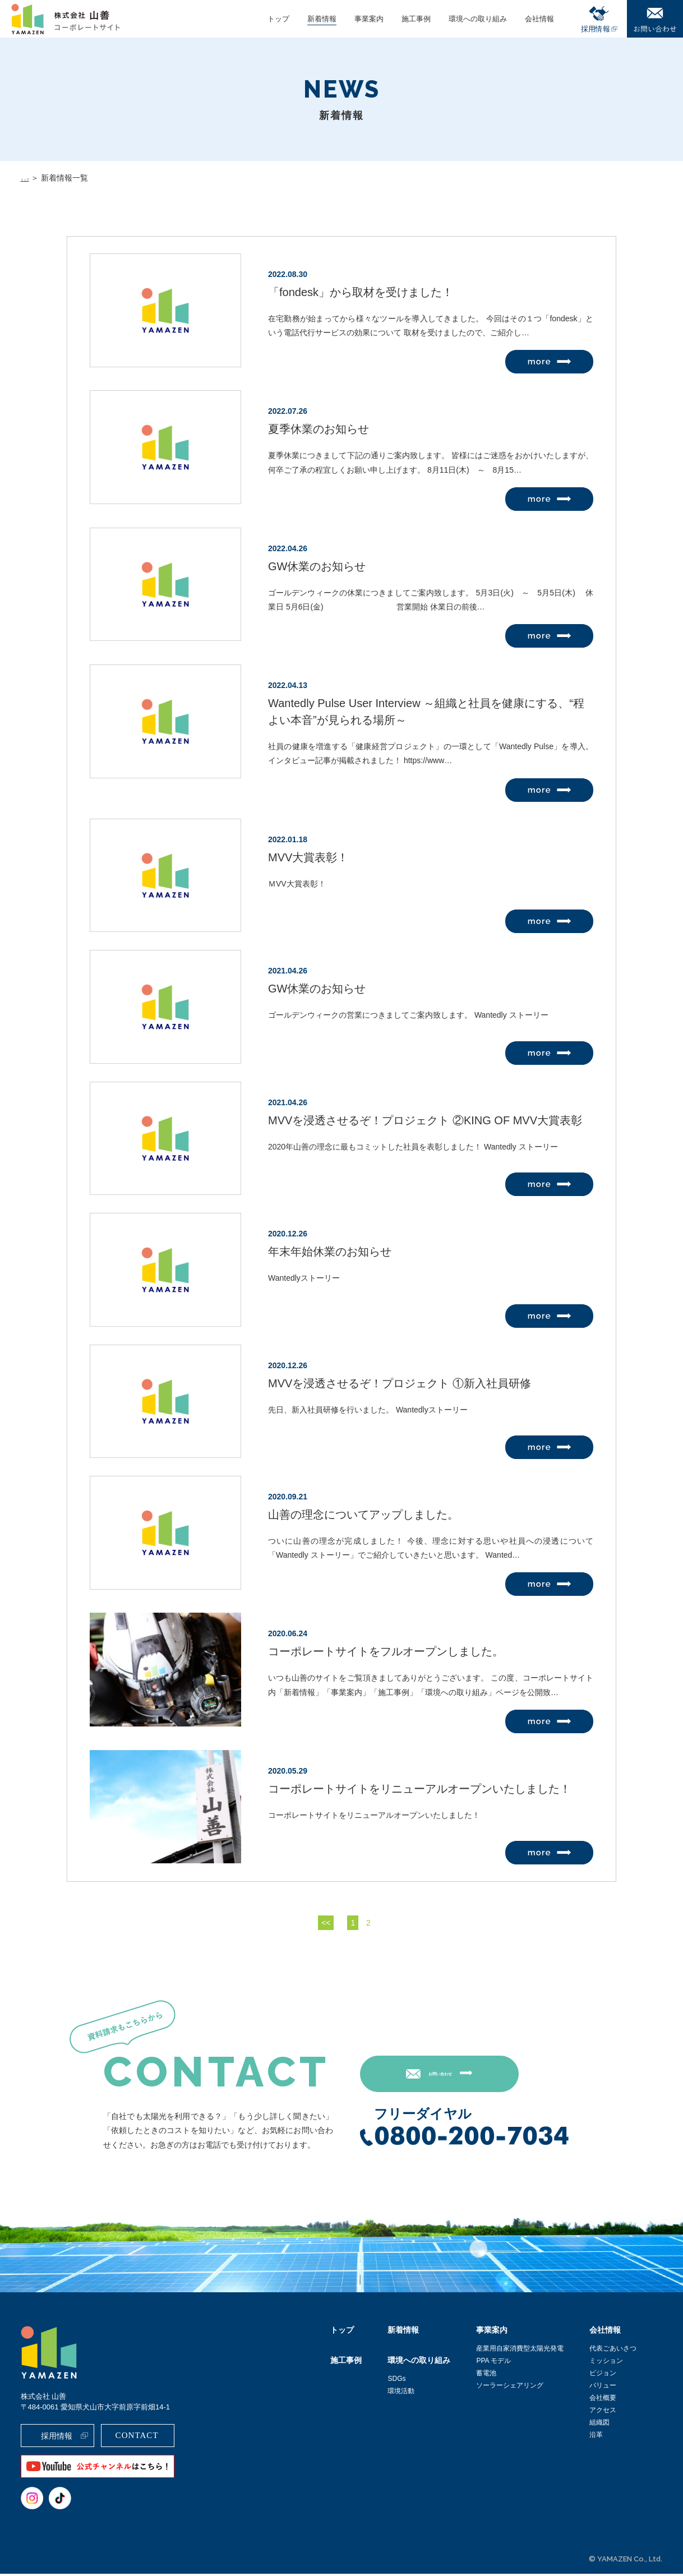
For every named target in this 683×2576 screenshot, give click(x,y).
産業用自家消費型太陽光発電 (520, 2350)
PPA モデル (493, 2363)
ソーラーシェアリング (509, 2387)
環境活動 (400, 2393)
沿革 (596, 2437)
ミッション (606, 2363)
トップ (32, 177)
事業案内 (491, 2332)
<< (325, 1922)
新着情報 (403, 2332)
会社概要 (602, 2400)
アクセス (602, 2412)
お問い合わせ (465, 2075)
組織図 (599, 2424)
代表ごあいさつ (612, 2350)
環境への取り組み (418, 2362)
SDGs (396, 2381)
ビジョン (602, 2375)
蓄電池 (486, 2375)
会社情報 (605, 2332)
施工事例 (346, 2362)
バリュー (602, 2387)
